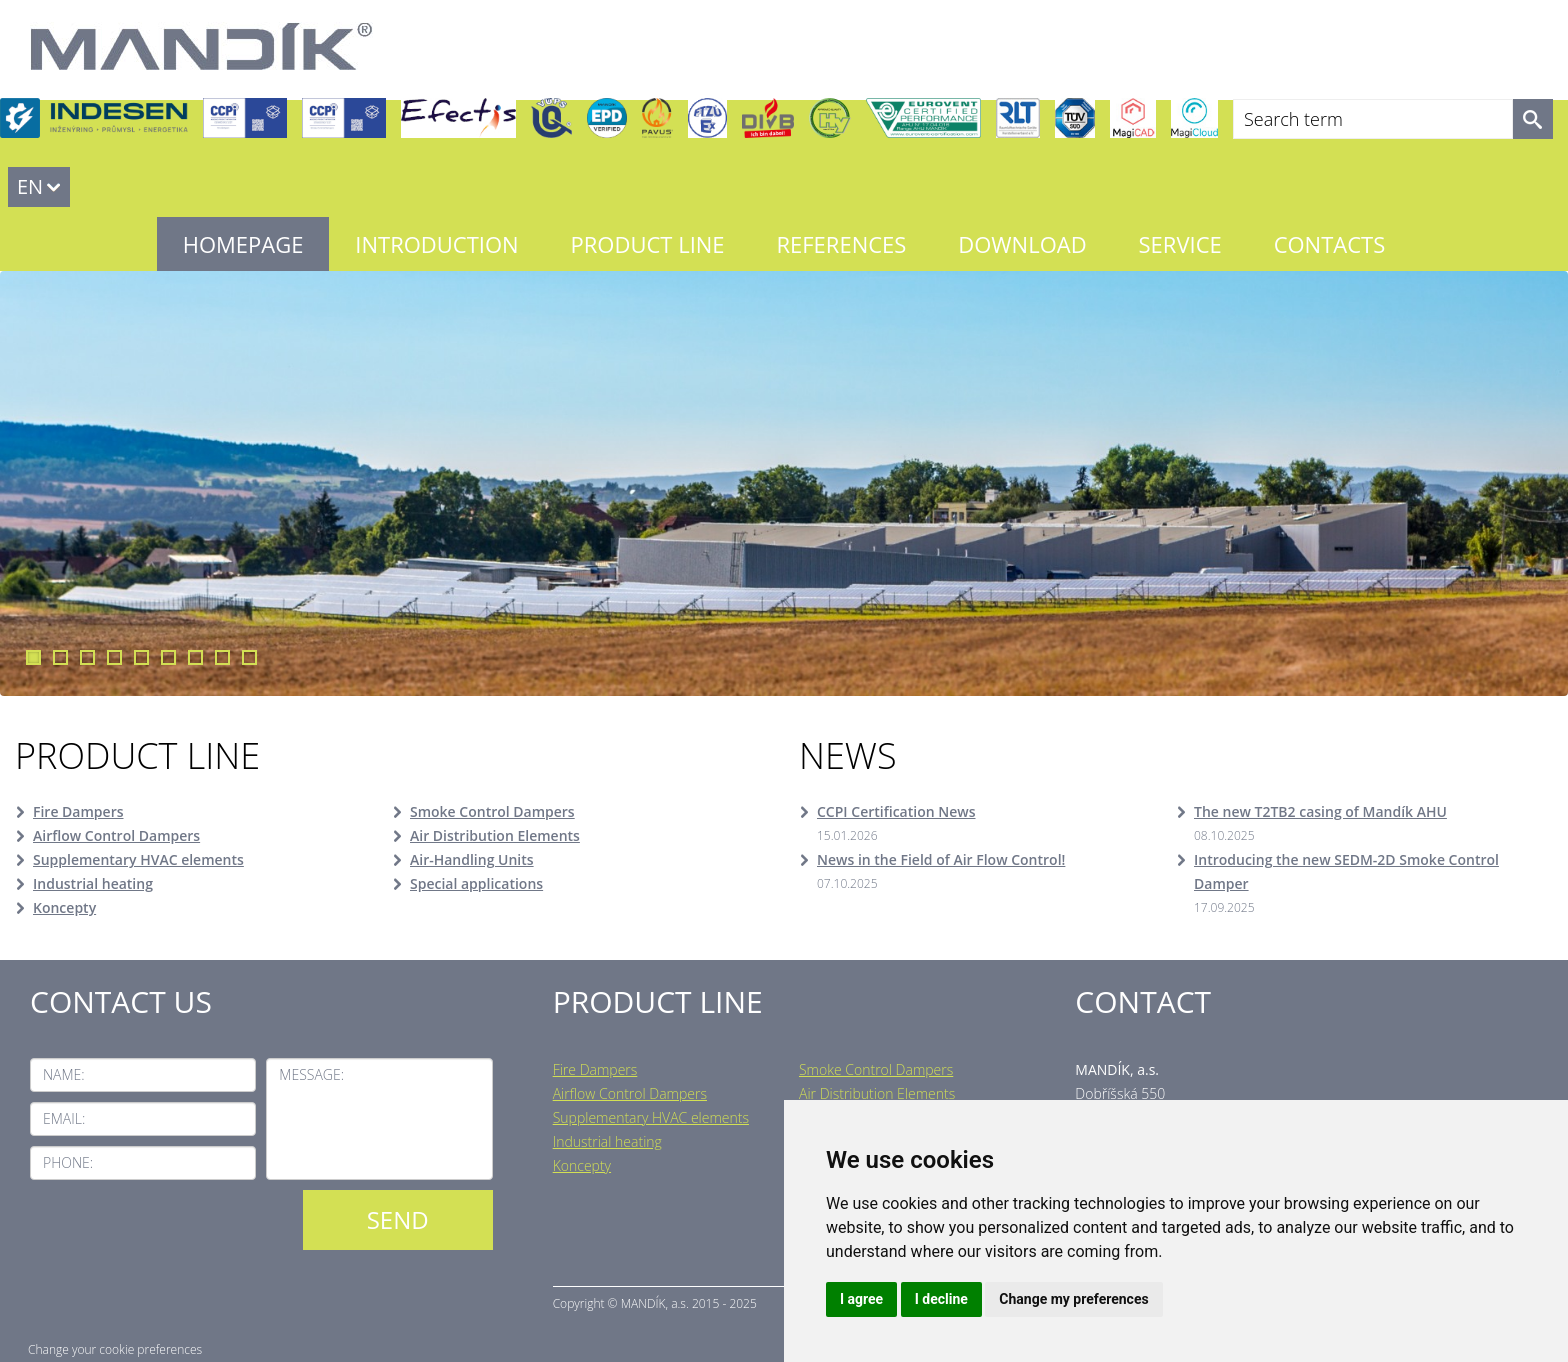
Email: (64, 1118)
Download (1022, 244)
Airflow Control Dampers (116, 835)
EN (30, 186)
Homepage (243, 244)
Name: (64, 1074)
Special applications (476, 883)
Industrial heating (93, 883)
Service (1180, 244)
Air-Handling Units (472, 859)
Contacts (1330, 244)
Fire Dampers (78, 811)
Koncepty (64, 907)
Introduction (436, 244)
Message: (311, 1074)
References (841, 244)
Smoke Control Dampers (492, 811)
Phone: (68, 1162)
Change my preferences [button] (1073, 1299)
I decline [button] (941, 1299)
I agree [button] (861, 1299)
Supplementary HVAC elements (138, 859)
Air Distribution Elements (495, 835)
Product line (648, 244)
